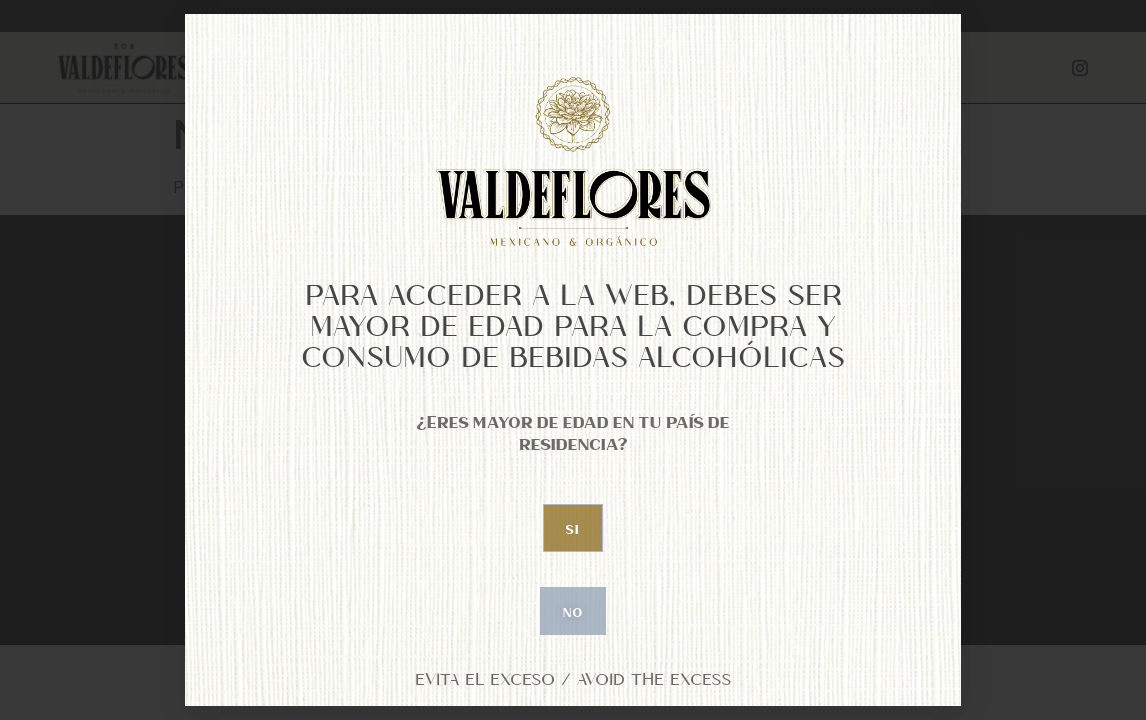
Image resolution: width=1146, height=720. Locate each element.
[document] (573, 360)
